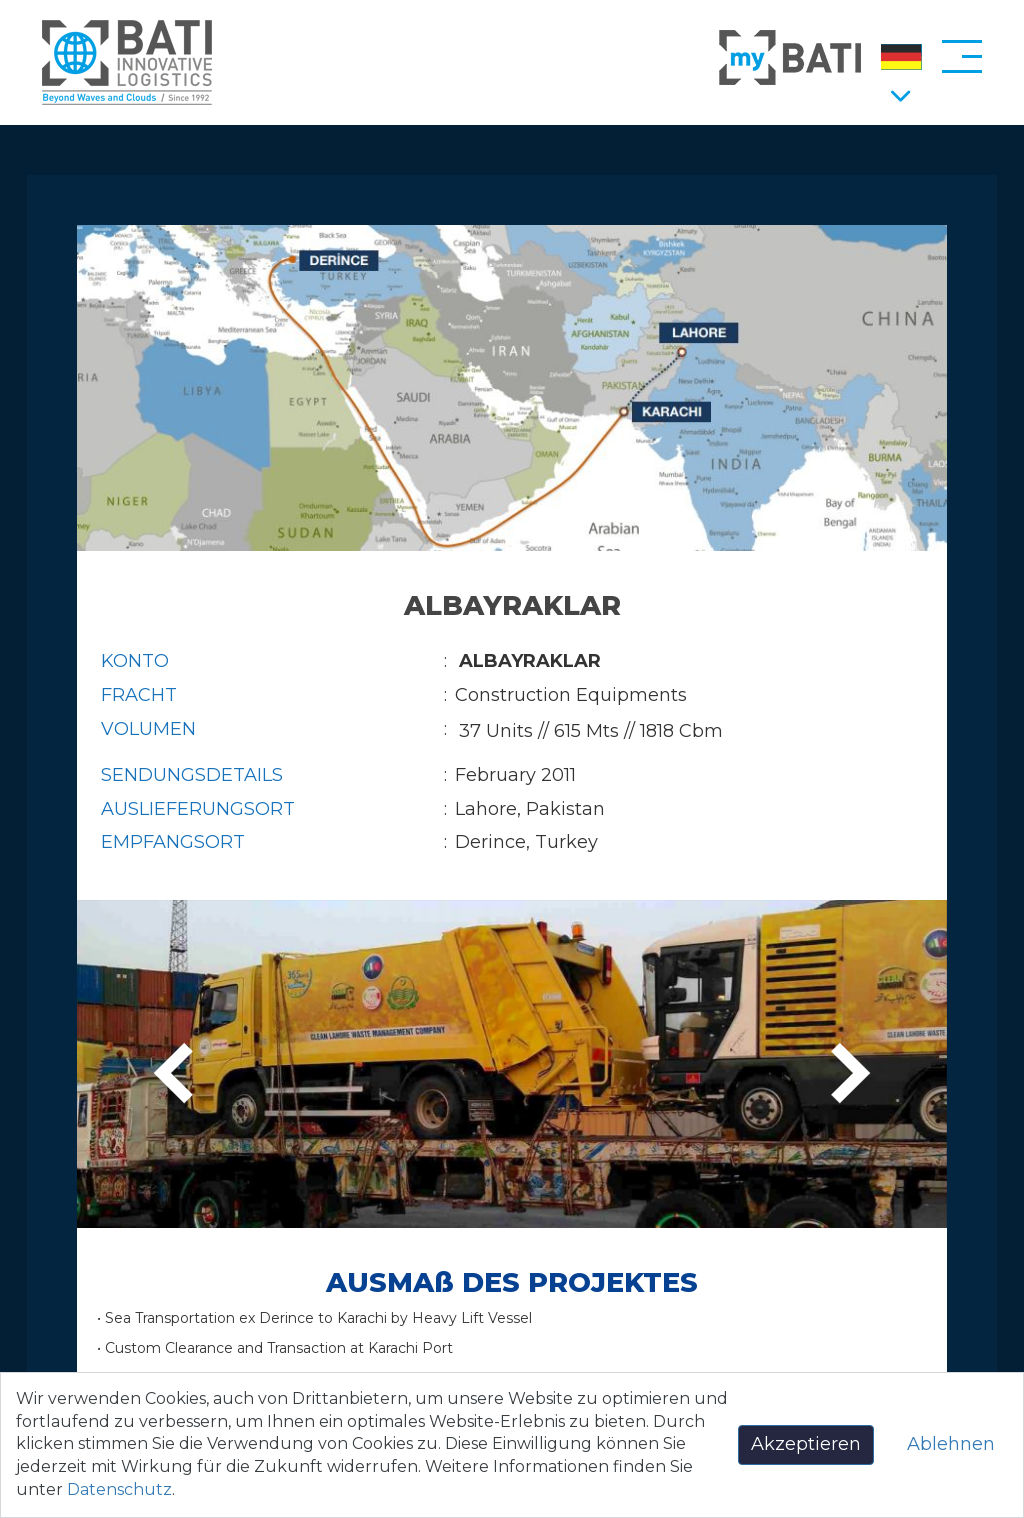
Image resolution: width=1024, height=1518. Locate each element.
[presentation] (180, 1074)
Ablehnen (951, 1444)
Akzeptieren (806, 1444)
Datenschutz (119, 1489)
